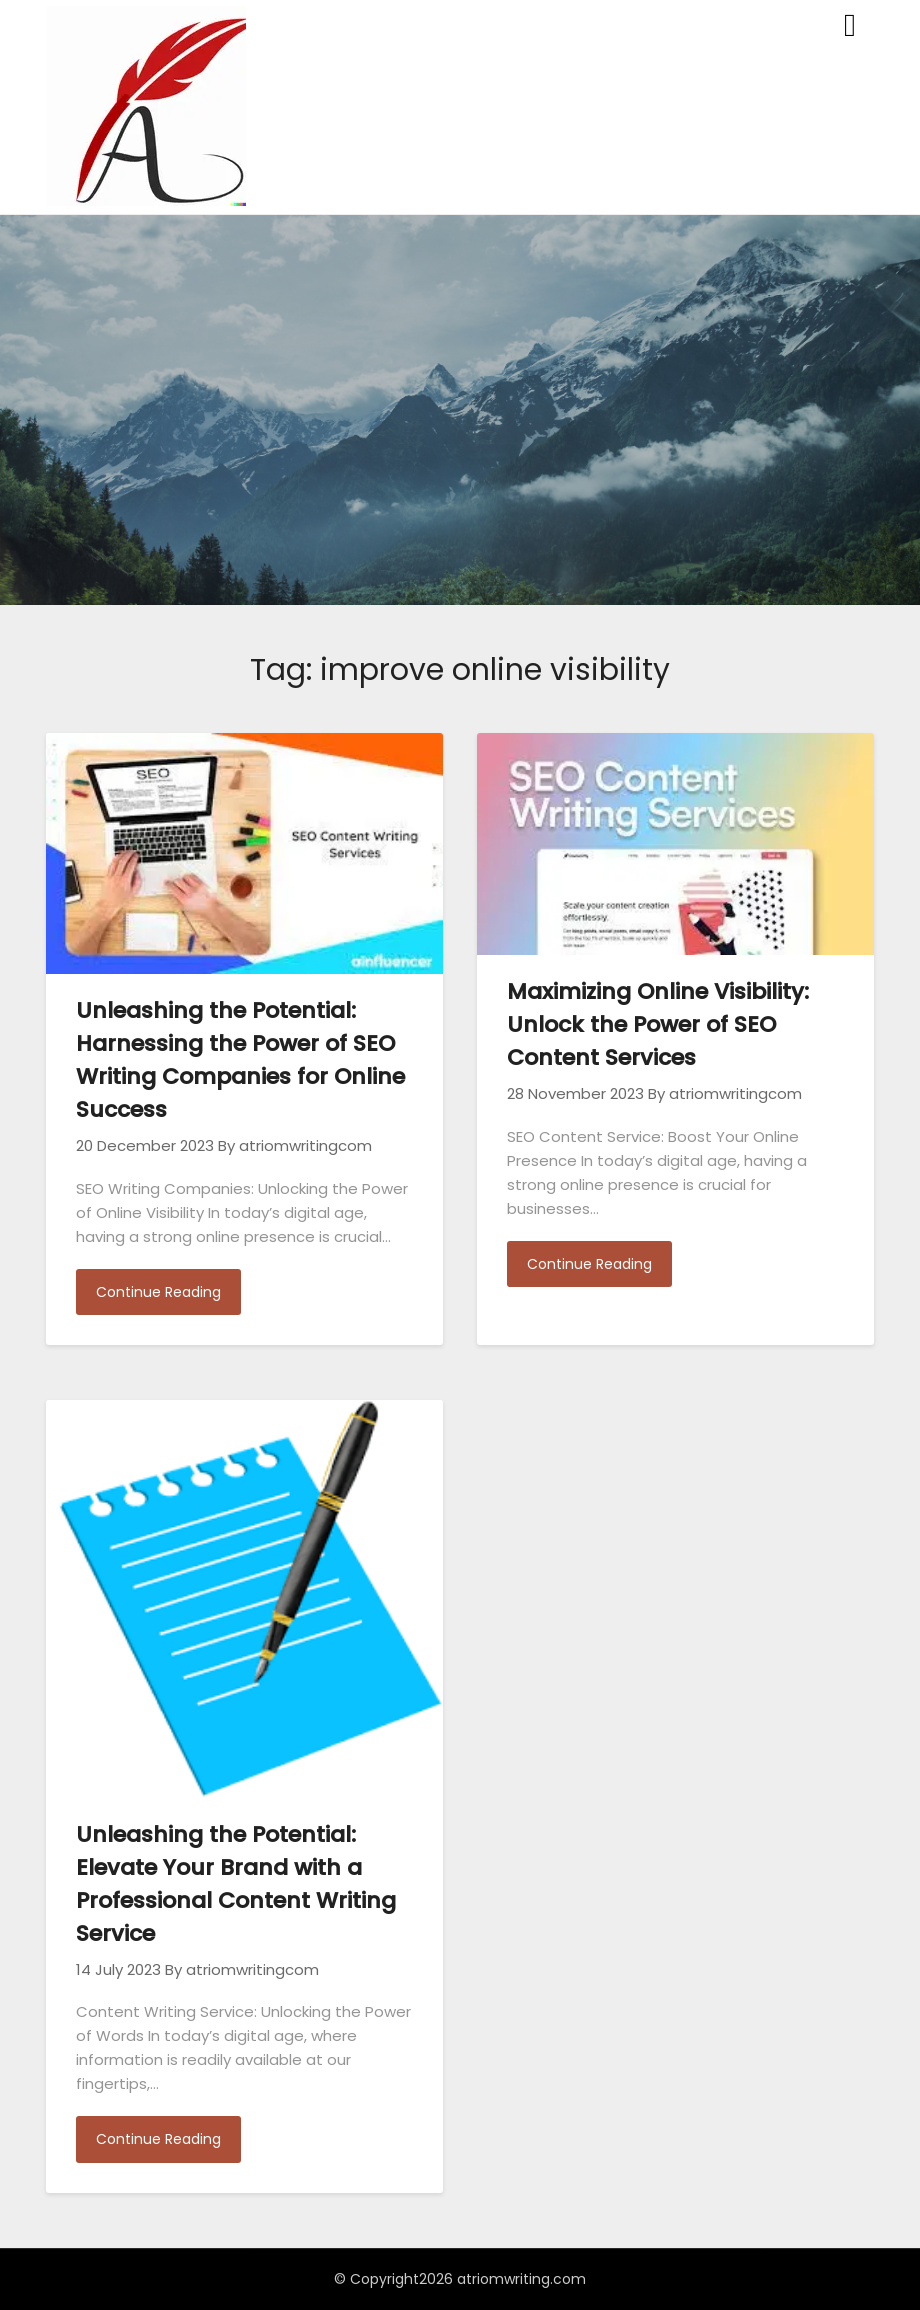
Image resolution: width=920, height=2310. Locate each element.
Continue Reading (158, 1292)
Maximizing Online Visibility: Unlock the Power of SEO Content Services (658, 1024)
